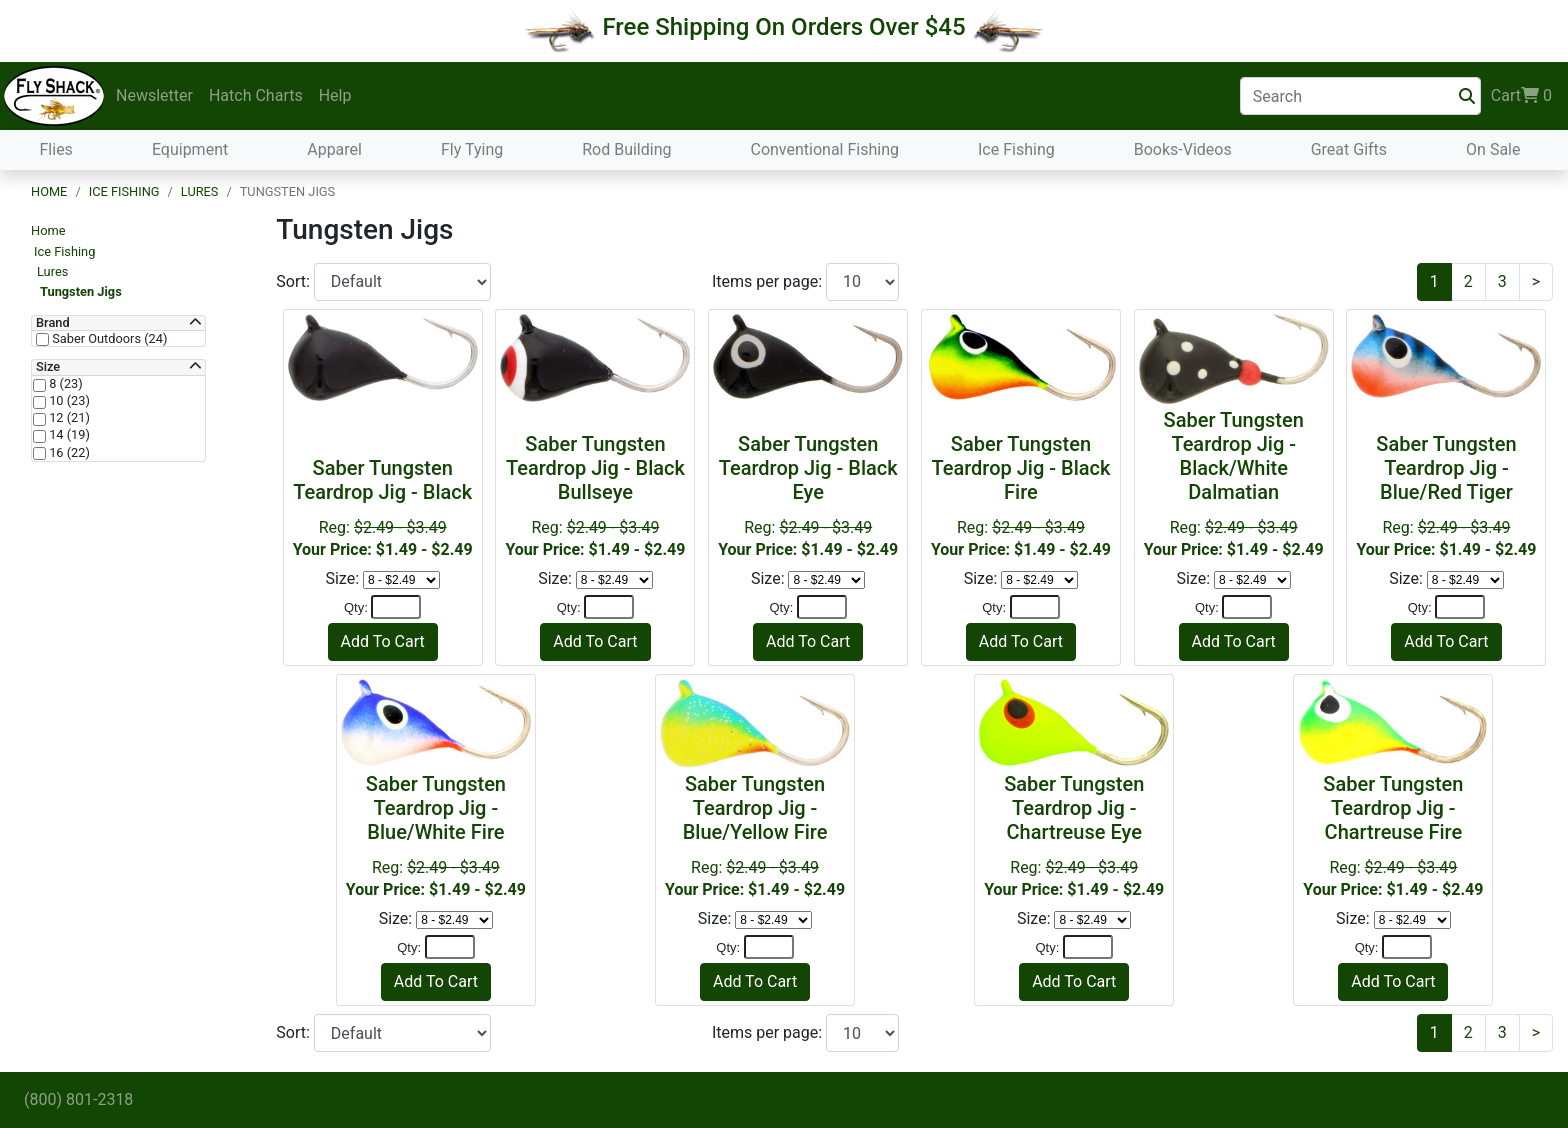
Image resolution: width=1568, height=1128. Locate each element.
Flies (56, 149)
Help (335, 95)
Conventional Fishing (824, 149)
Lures (200, 191)
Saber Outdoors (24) (108, 339)
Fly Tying (472, 149)
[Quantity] (396, 607)
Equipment (190, 149)
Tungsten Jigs (81, 291)
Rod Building (626, 149)
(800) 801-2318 (78, 1099)
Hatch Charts (256, 95)
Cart (1521, 96)
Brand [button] (53, 323)
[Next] (1536, 282)
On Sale (1493, 149)
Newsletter (154, 95)
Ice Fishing (1016, 149)
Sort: (295, 281)
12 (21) (68, 418)
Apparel (334, 149)
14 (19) (68, 435)
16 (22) (68, 453)
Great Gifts (1349, 149)
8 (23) (64, 384)
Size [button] (48, 367)
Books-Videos (1183, 149)
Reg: (595, 495)
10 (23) (68, 401)
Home (49, 191)
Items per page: (769, 281)
